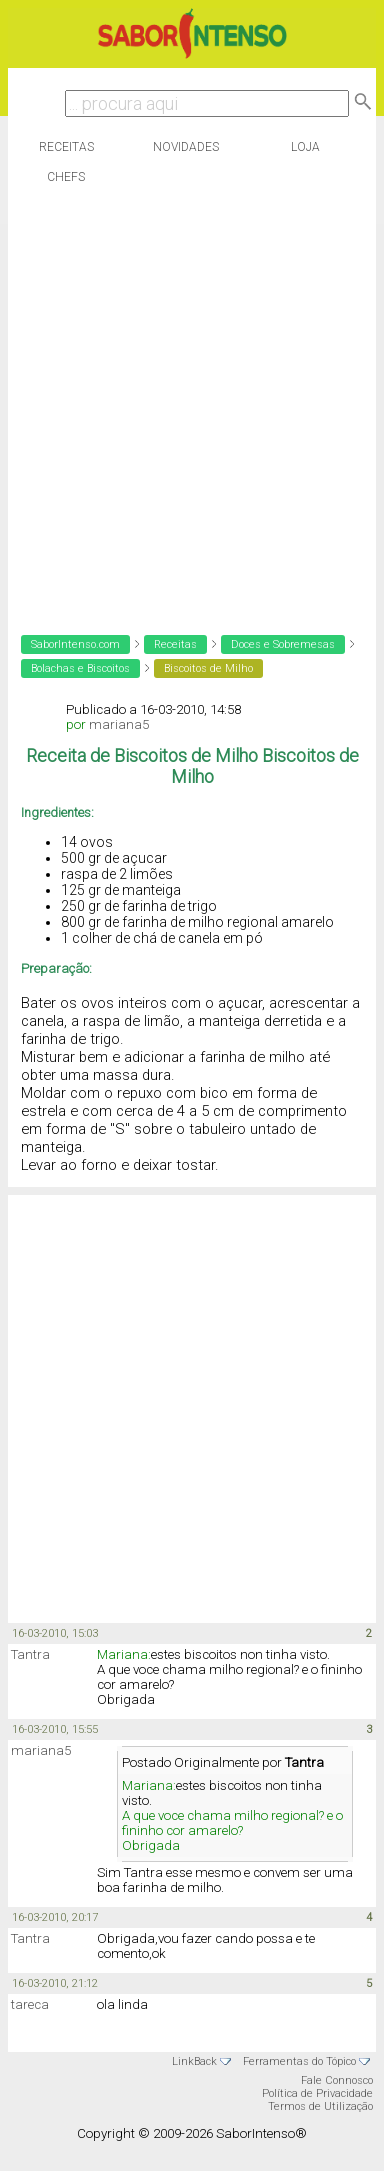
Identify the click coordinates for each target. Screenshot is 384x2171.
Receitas (66, 147)
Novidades (186, 147)
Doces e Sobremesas (283, 644)
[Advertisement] (187, 404)
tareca (30, 2004)
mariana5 (119, 724)
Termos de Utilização (320, 2106)
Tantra (30, 1654)
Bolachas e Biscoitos (80, 668)
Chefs (66, 177)
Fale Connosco (337, 2080)
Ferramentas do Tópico (299, 2061)
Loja (305, 147)
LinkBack (194, 2061)
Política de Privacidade (317, 2093)
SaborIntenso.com (75, 644)
